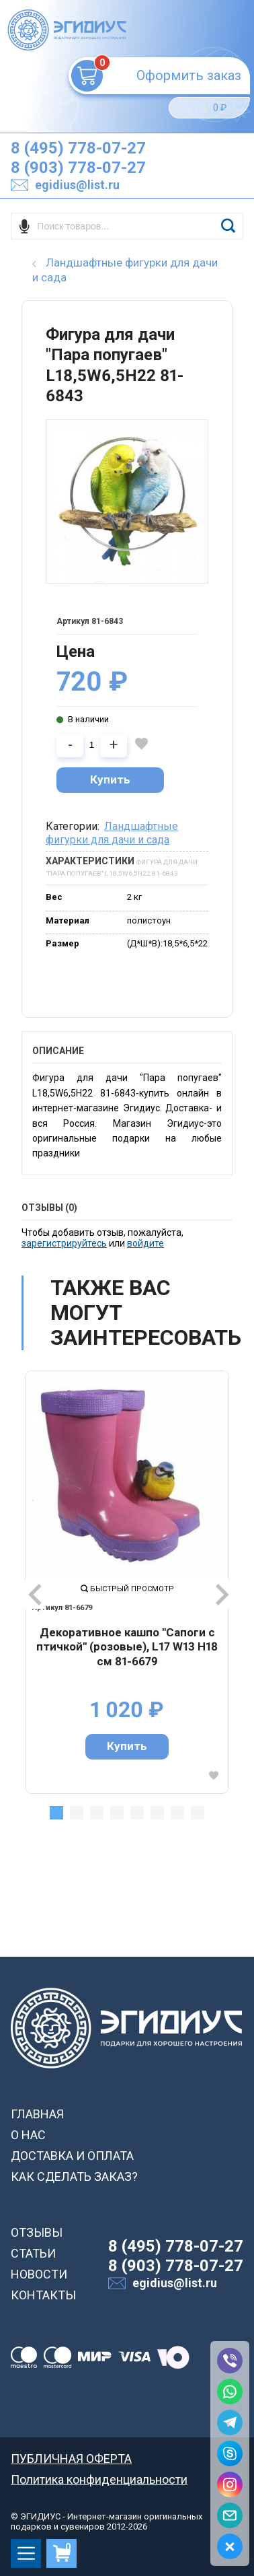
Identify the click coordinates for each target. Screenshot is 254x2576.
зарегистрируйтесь (64, 1243)
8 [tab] (197, 1812)
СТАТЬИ (33, 2253)
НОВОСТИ (39, 2274)
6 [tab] (157, 1812)
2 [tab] (76, 1812)
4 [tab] (117, 1812)
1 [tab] (56, 1812)
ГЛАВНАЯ (37, 2114)
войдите (145, 1243)
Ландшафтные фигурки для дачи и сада (112, 833)
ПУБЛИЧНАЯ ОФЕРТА (71, 2458)
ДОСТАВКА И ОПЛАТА (72, 2156)
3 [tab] (96, 1812)
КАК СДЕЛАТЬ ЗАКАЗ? (74, 2176)
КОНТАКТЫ (43, 2295)
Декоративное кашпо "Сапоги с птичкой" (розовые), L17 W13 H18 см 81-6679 (127, 1647)
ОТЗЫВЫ (36, 2232)
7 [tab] (177, 1812)
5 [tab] (137, 1812)
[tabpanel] (127, 1581)
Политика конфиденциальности (99, 2479)
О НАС (28, 2135)
